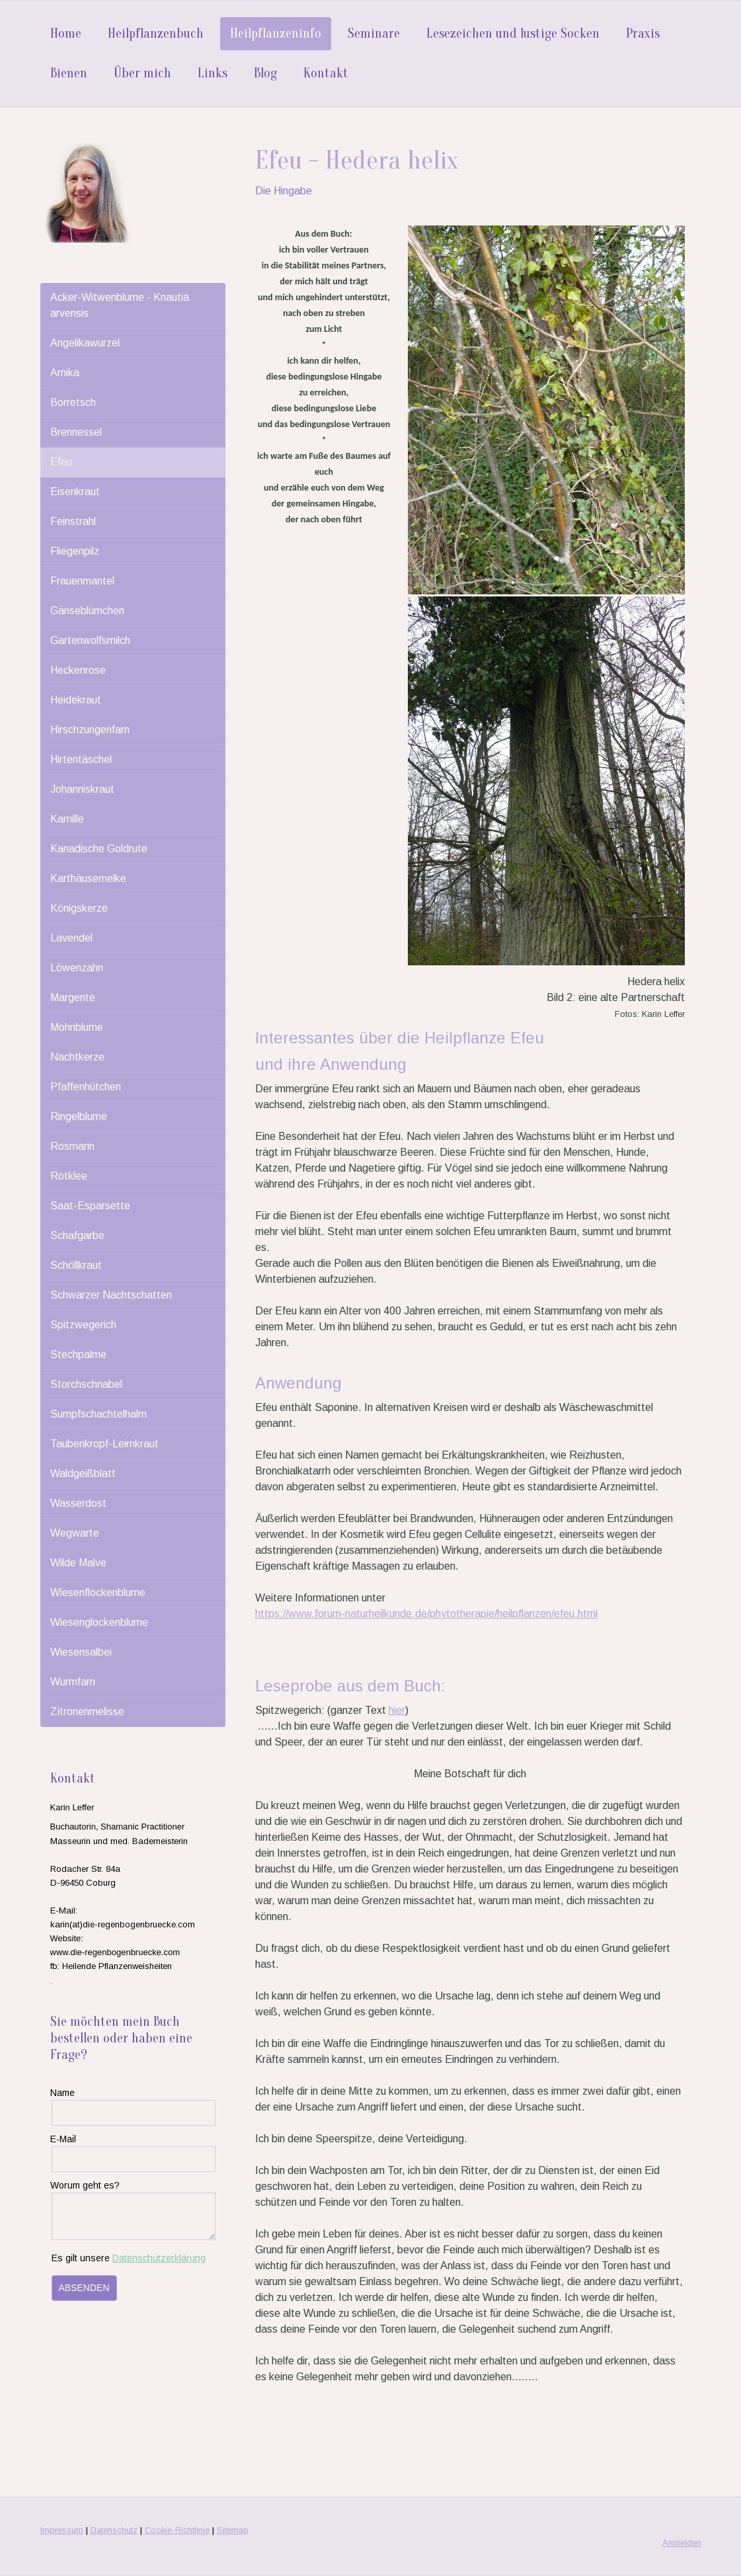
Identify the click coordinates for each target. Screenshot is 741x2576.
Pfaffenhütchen (85, 1086)
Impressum (61, 2530)
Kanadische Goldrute (98, 848)
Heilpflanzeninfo (275, 33)
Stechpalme (78, 1354)
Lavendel (71, 938)
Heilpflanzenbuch (156, 33)
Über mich (142, 73)
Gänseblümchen (87, 610)
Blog (265, 73)
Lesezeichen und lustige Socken (513, 33)
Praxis (643, 33)
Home (65, 33)
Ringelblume (78, 1116)
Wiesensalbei (81, 1652)
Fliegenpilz (74, 551)
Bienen (68, 73)
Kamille (67, 819)
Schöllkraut (76, 1265)
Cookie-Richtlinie (177, 2530)
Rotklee (68, 1176)
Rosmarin (72, 1146)
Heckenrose (78, 670)
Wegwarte (74, 1533)
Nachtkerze (77, 1057)
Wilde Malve (78, 1562)
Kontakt (325, 73)
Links (212, 73)
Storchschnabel (86, 1384)
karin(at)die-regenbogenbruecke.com (122, 1924)
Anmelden (681, 2543)
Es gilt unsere (129, 2258)
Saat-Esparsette (90, 1205)
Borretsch (73, 402)
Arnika (64, 372)
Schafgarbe (77, 1235)
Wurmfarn (72, 1681)
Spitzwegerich (83, 1324)
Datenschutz (114, 2530)
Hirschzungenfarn (90, 729)
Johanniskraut (82, 789)
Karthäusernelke (88, 878)
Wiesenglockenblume (99, 1622)
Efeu (61, 461)
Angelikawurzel (85, 342)
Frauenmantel (82, 580)
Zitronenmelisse (87, 1711)
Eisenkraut (75, 491)
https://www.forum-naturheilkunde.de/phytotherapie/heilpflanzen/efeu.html (426, 1613)
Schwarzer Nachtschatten (111, 1295)
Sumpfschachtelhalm (98, 1414)
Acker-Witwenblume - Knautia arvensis (119, 305)
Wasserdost (78, 1503)
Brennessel (76, 432)
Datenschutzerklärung (159, 2258)
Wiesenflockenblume (97, 1592)
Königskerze (79, 908)
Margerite (72, 997)
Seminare (374, 33)
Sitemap (233, 2530)
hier (397, 1710)
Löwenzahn (76, 967)
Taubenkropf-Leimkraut (104, 1443)
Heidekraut (75, 699)
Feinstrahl (73, 521)
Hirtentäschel (81, 759)
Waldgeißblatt (83, 1473)
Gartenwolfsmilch (90, 640)
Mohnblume (76, 1027)
